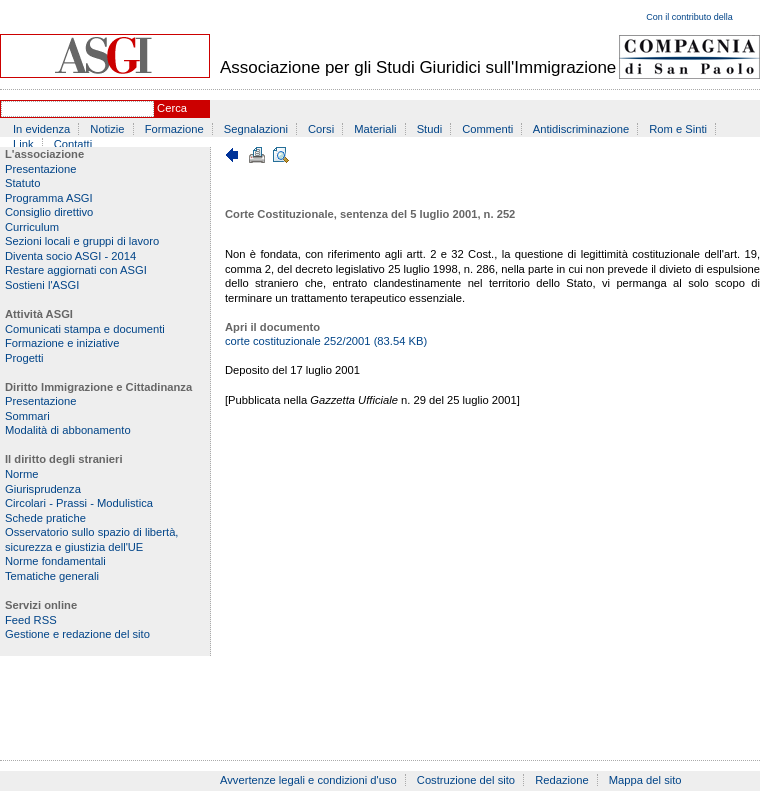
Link (23, 144)
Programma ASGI (49, 198)
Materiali (375, 129)
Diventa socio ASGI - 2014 (70, 256)
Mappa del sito (645, 780)
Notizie (107, 129)
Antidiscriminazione (581, 129)
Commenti (487, 129)
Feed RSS (31, 620)
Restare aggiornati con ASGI (76, 270)
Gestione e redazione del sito (77, 634)
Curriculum (32, 227)
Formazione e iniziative (62, 343)
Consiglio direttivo (49, 212)
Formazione (174, 129)
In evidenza (41, 129)
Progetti (24, 358)
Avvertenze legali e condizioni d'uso (308, 780)
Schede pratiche (45, 518)
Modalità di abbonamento (68, 430)
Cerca (172, 108)
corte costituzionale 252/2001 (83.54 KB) (326, 341)
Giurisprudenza (43, 489)
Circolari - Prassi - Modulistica (79, 503)
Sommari (27, 416)
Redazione (562, 780)
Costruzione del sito (466, 780)
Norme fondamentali (55, 561)
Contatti (73, 144)
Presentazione (41, 169)
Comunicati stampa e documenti (85, 329)
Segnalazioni (256, 129)
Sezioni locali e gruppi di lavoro (82, 241)
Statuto (22, 183)
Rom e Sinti (678, 129)
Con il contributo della (689, 17)
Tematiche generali (52, 576)
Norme (22, 474)
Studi (430, 129)
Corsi (321, 129)
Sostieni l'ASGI (42, 285)
